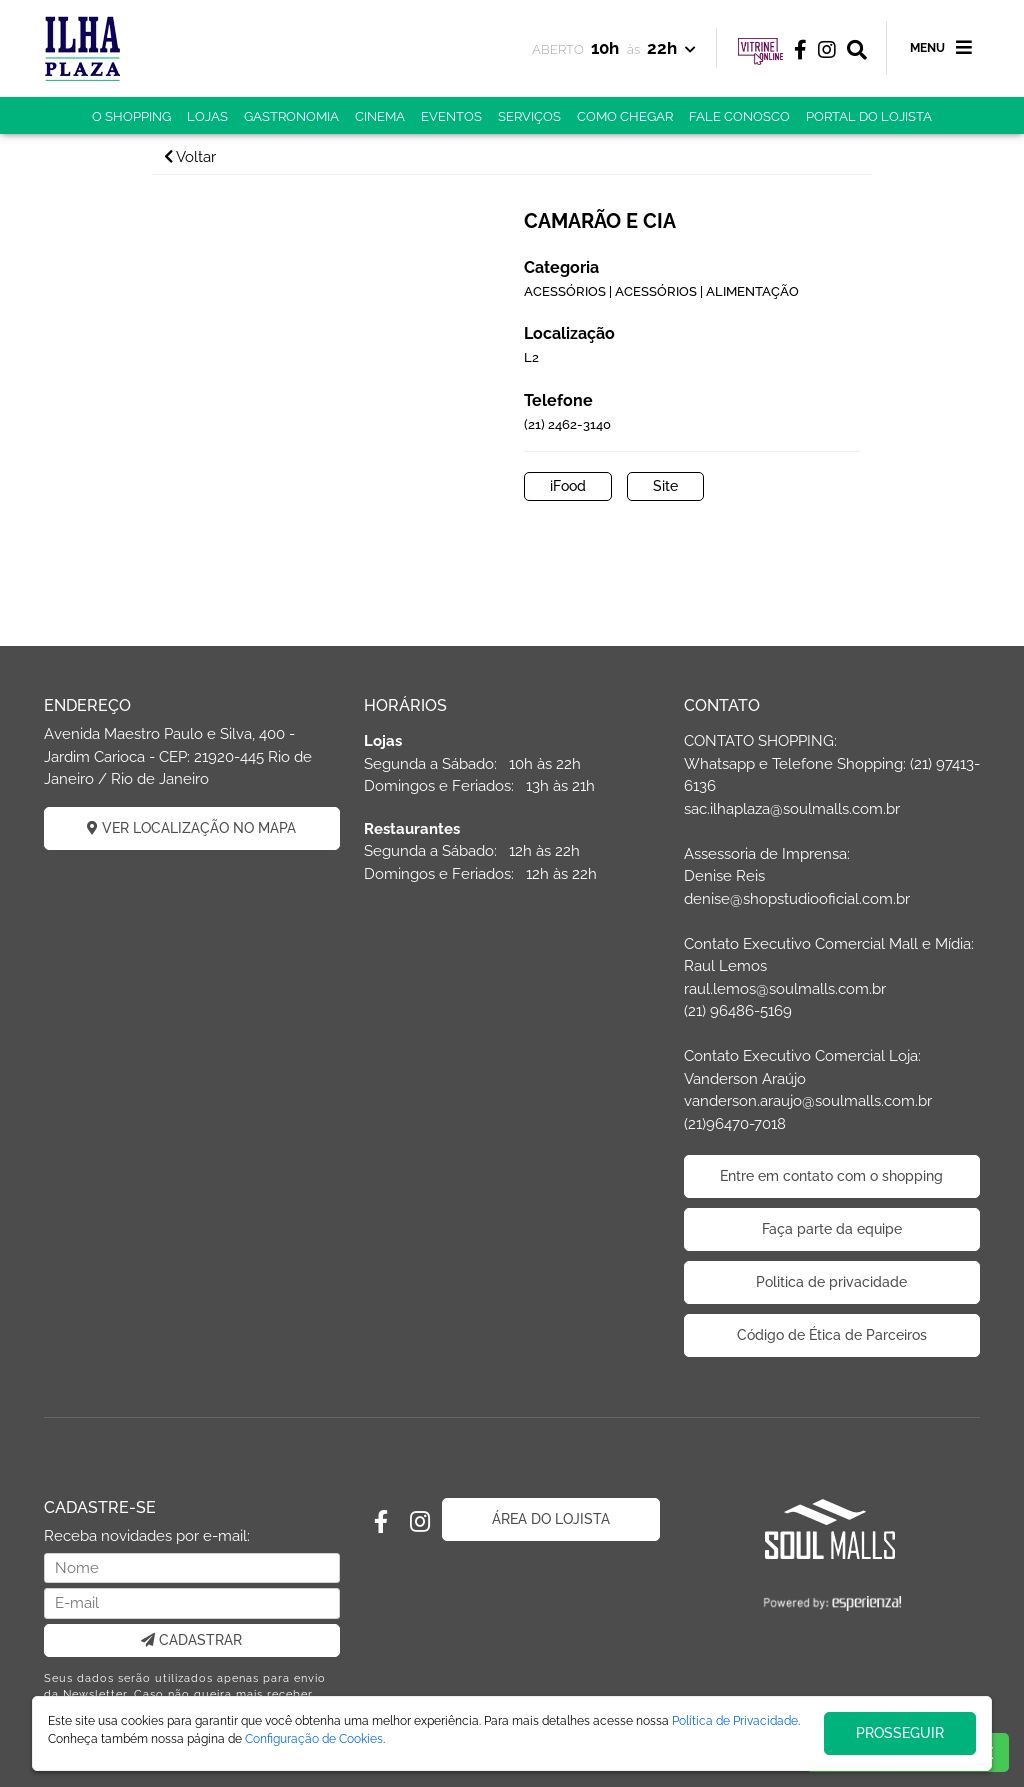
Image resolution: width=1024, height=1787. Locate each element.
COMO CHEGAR (625, 116)
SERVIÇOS (529, 116)
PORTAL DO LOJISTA (869, 116)
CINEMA (380, 116)
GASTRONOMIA (291, 116)
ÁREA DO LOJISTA (551, 1519)
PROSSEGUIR (900, 1733)
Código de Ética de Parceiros (832, 1335)
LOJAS (207, 116)
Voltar (190, 157)
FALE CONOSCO (739, 116)
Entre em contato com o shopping (831, 1176)
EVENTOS (451, 116)
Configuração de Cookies (314, 1739)
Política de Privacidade (735, 1721)
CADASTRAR (191, 1640)
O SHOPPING (131, 116)
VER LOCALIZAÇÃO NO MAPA (191, 828)
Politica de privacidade (831, 1282)
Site (665, 486)
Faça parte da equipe (832, 1229)
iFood (568, 486)
